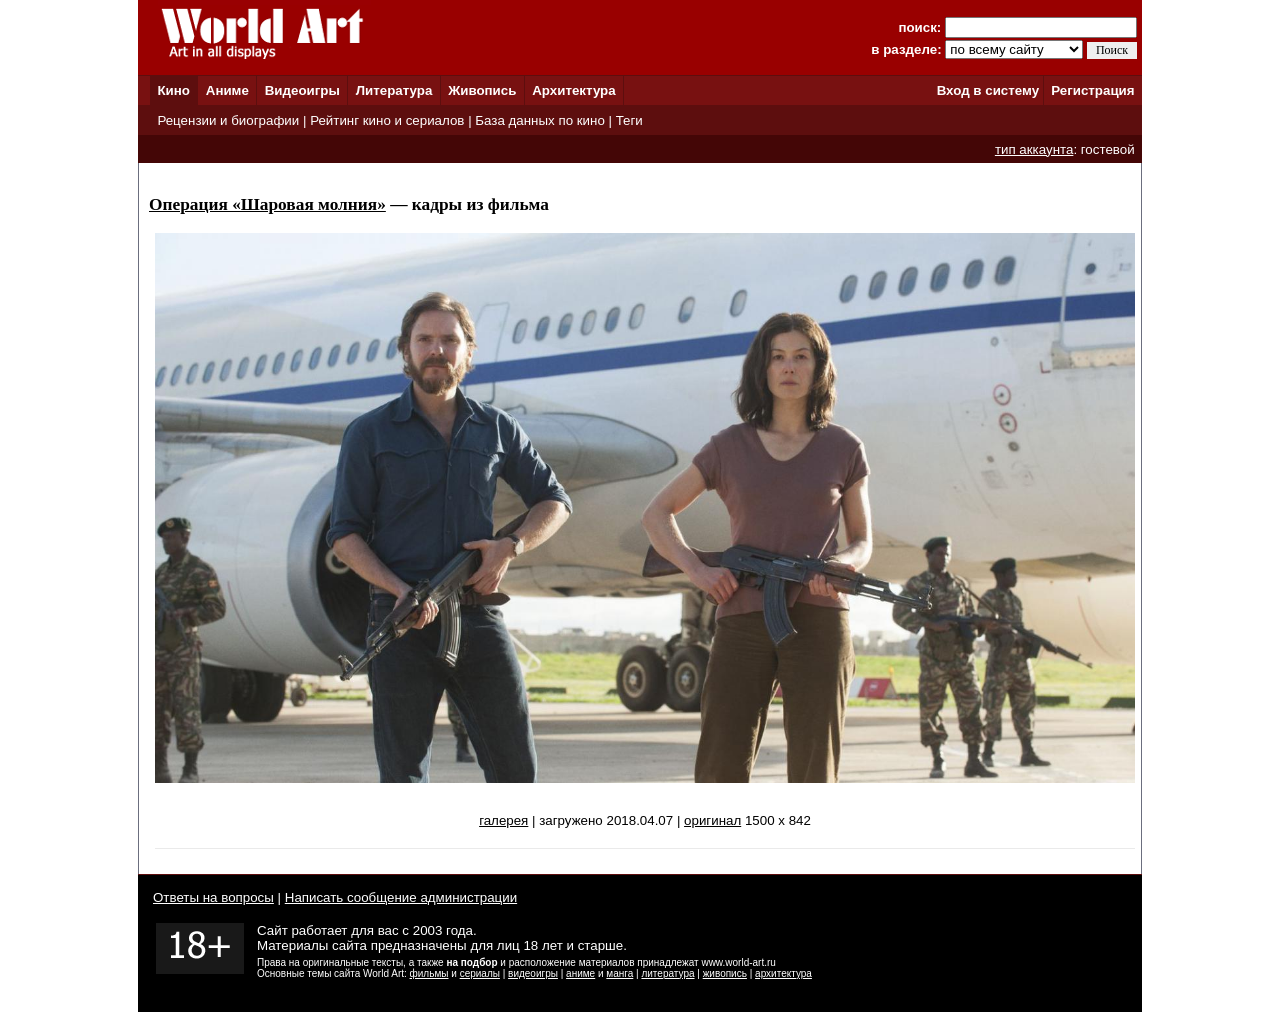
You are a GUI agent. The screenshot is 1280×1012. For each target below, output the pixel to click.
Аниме (227, 90)
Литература (394, 90)
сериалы (480, 973)
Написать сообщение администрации (401, 897)
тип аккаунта (1034, 149)
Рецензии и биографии (228, 120)
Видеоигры (302, 90)
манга (619, 973)
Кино (173, 90)
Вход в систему (988, 90)
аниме (580, 973)
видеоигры (533, 973)
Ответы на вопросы (213, 897)
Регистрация (1092, 90)
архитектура (783, 973)
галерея (503, 820)
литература (667, 973)
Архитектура (573, 90)
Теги (629, 120)
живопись (725, 973)
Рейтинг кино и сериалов (387, 120)
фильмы (429, 973)
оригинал (712, 820)
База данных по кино (539, 120)
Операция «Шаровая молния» (267, 204)
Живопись (482, 90)
